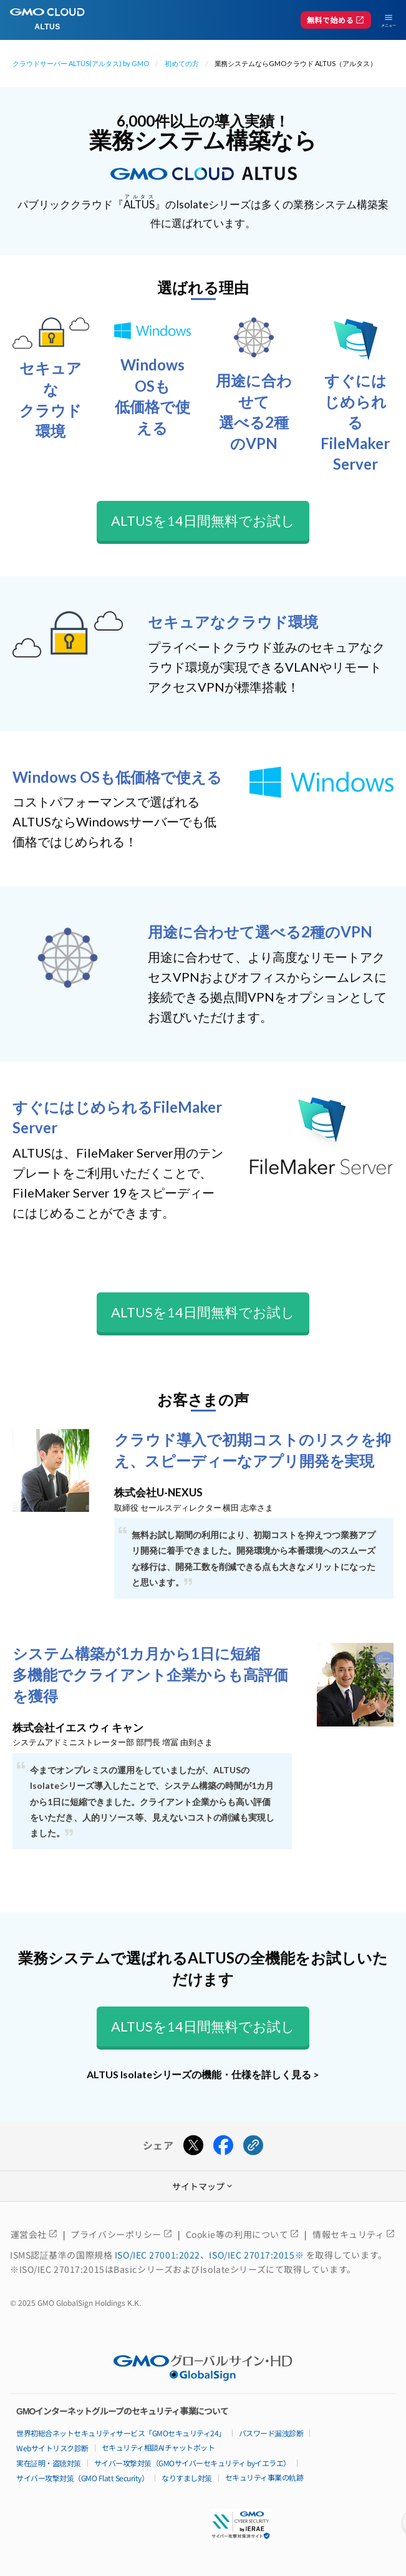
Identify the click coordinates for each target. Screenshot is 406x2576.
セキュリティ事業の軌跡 (264, 2477)
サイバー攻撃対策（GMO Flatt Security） (82, 2477)
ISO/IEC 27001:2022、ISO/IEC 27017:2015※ (210, 2255)
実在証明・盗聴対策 (48, 2462)
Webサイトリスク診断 (52, 2448)
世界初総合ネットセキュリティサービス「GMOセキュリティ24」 (121, 2433)
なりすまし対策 (187, 2477)
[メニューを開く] (383, 19)
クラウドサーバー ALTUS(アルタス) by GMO (80, 63)
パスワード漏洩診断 (271, 2433)
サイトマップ (203, 2186)
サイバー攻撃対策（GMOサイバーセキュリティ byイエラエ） (192, 2462)
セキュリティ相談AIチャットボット (158, 2447)
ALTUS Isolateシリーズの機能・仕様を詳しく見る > (203, 2074)
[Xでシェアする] (193, 2146)
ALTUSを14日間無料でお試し (203, 520)
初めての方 (182, 63)
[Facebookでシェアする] (223, 2146)
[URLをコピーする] (253, 2146)
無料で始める (336, 20)
